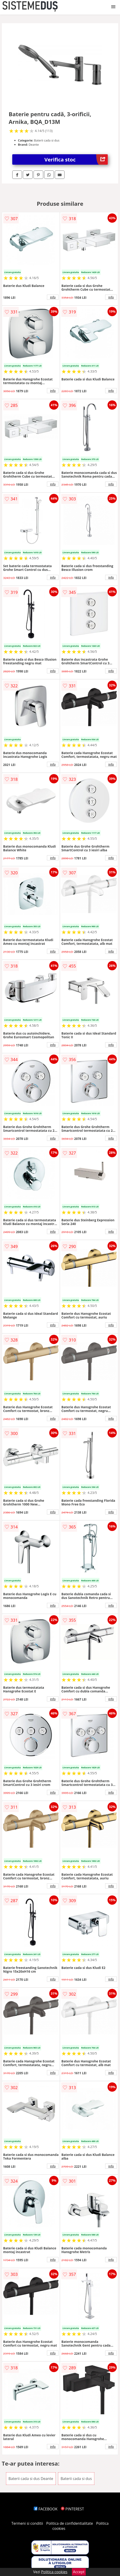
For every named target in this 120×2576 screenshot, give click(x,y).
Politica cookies (54, 2571)
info (53, 297)
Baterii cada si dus (76, 2478)
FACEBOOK (46, 2509)
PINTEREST (72, 2509)
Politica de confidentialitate (69, 2523)
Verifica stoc (76, 159)
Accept (79, 2571)
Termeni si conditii (27, 2523)
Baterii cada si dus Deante (31, 2478)
